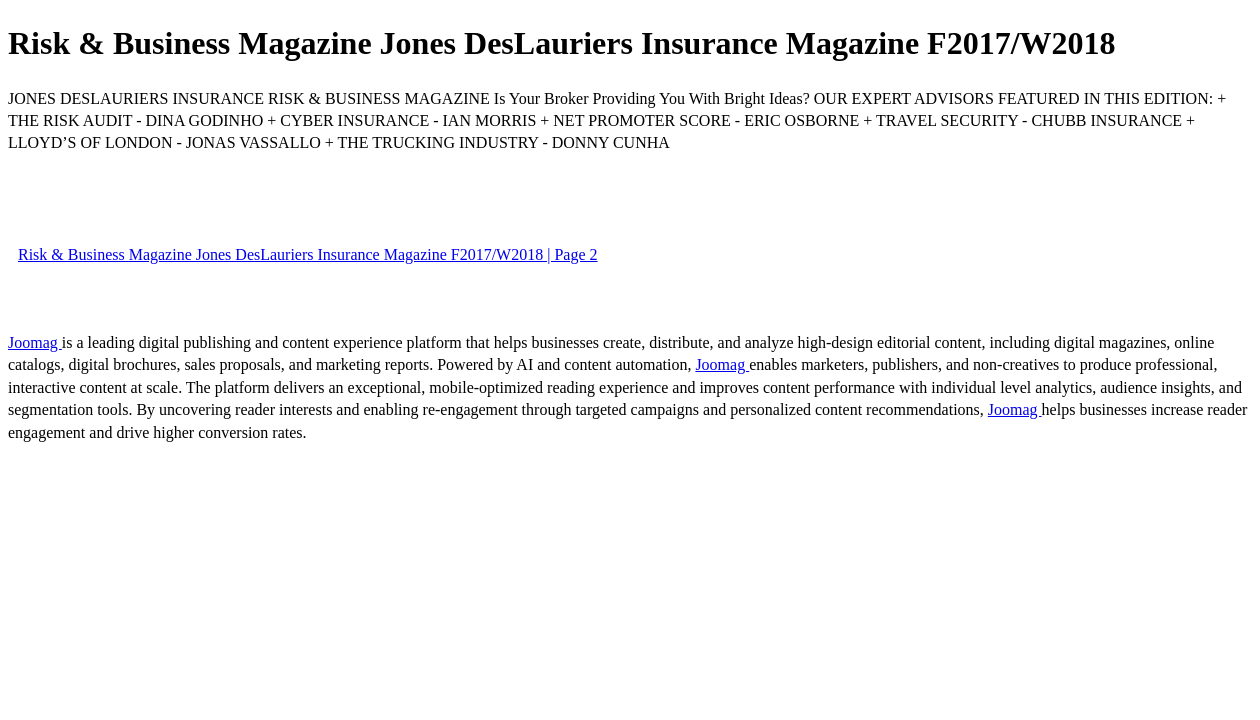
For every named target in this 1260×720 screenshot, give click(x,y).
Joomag (35, 342)
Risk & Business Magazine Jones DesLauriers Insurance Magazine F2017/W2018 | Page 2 (308, 254)
